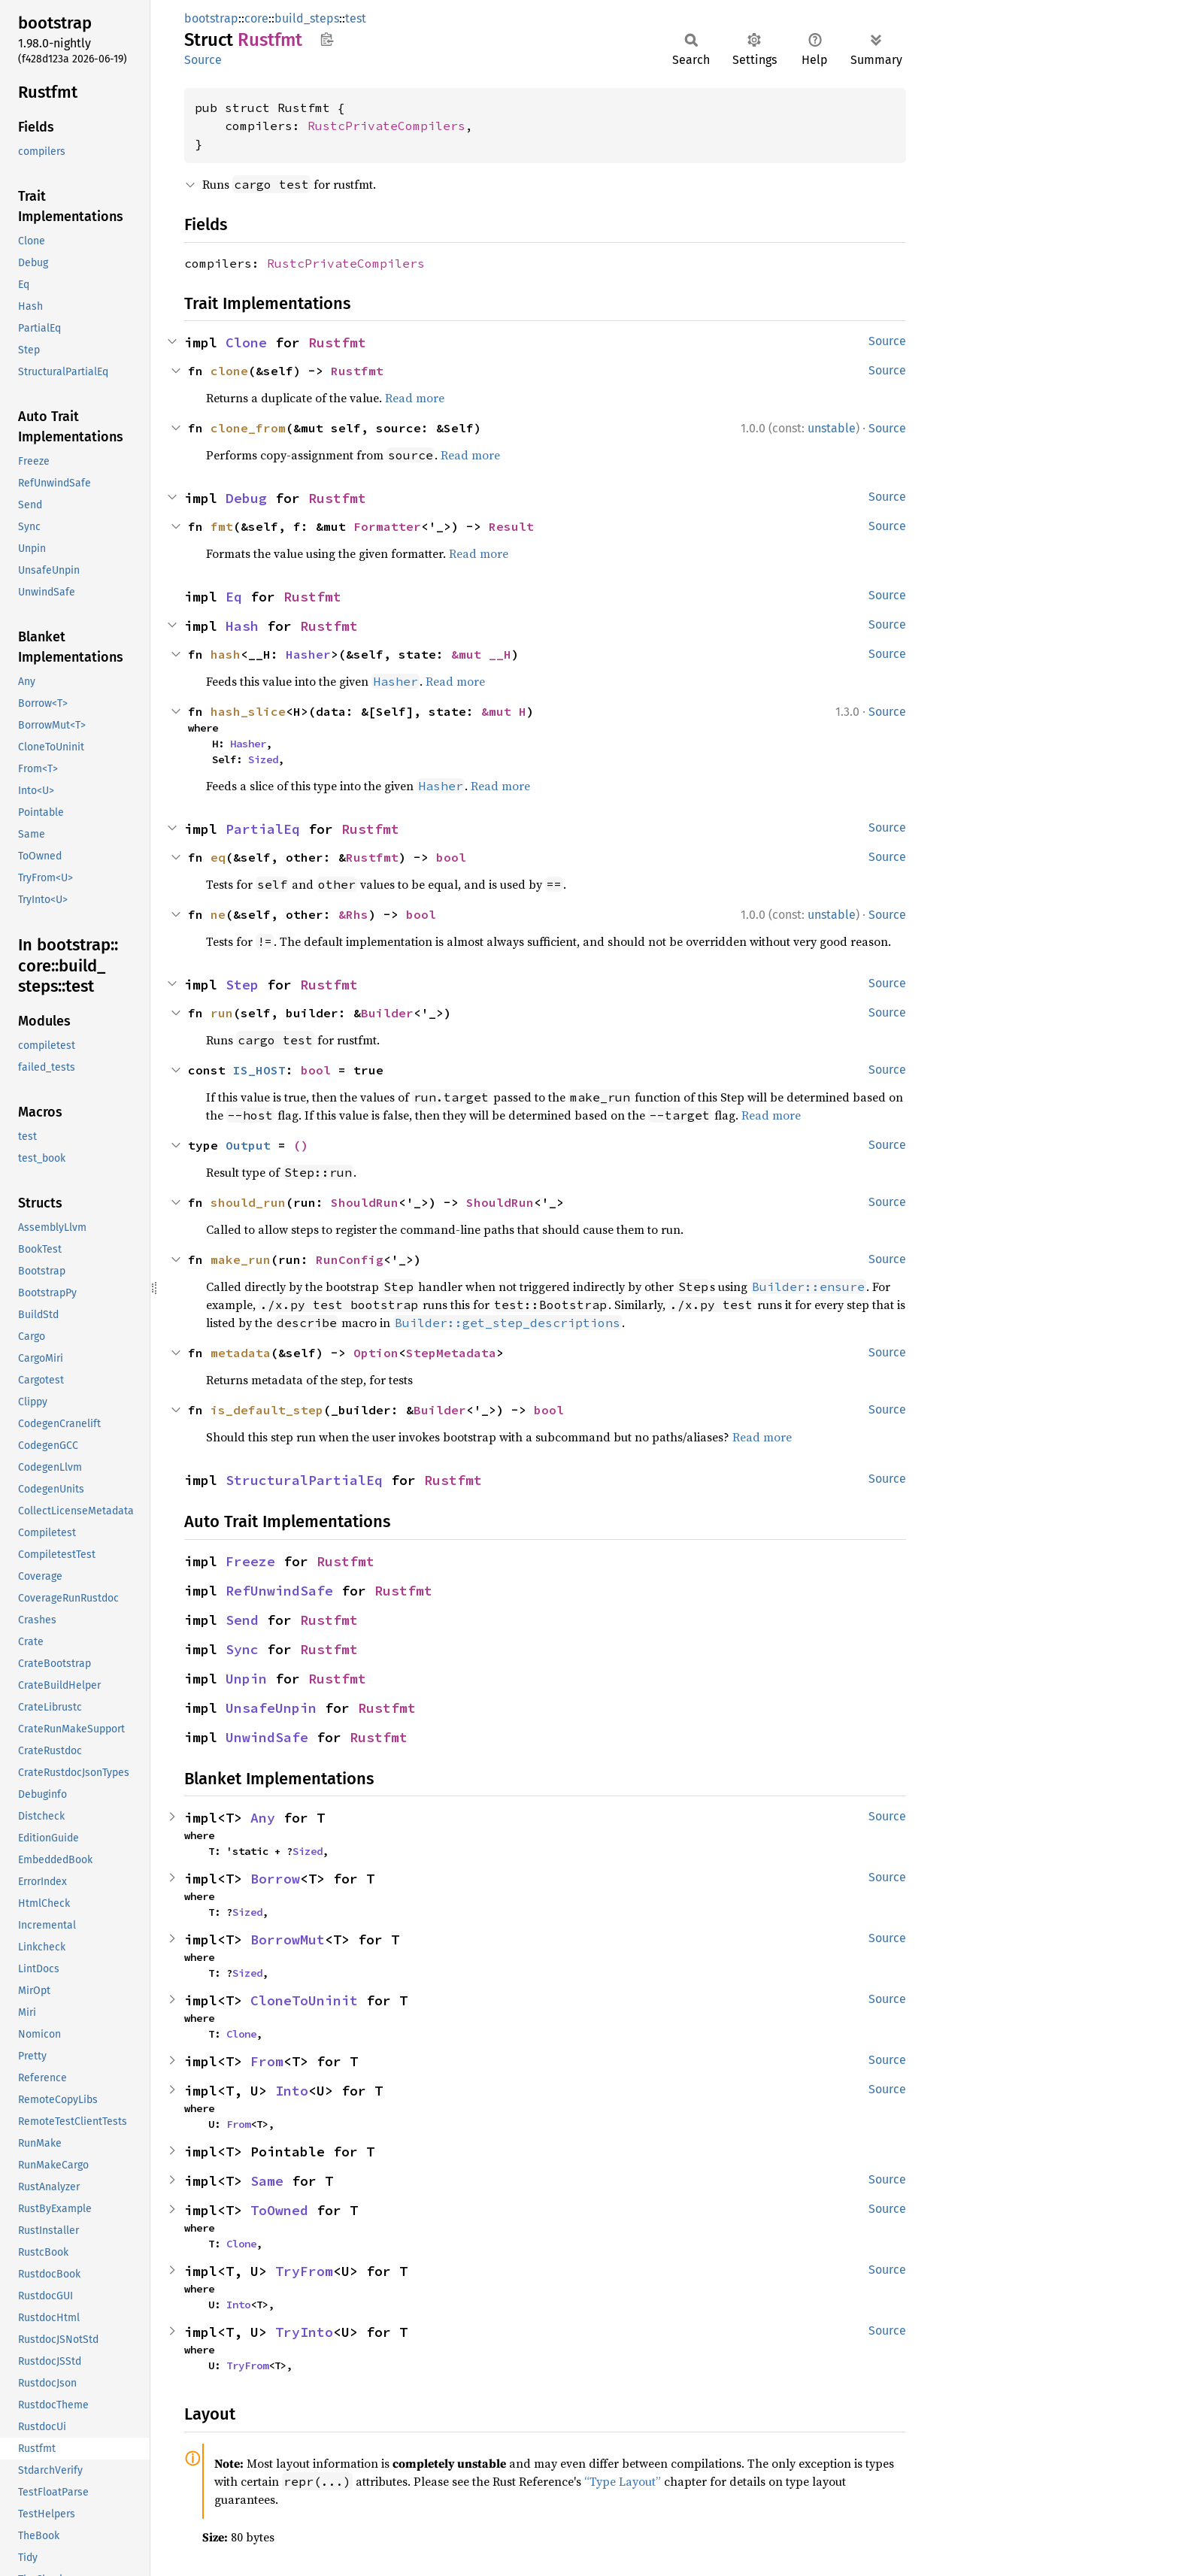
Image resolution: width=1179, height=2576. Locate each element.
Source (203, 60)
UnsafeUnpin (271, 1708)
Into (291, 2090)
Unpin (246, 1678)
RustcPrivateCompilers (386, 125)
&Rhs (353, 914)
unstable (832, 428)
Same (266, 2181)
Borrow (275, 1878)
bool (451, 857)
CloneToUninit (304, 2000)
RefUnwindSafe (279, 1590)
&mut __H (481, 654)
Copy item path (326, 39)
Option (376, 1352)
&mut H (503, 711)
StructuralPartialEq (304, 1480)
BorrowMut (287, 1939)
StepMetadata (451, 1352)
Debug (246, 498)
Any (262, 1817)
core (256, 18)
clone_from (248, 427)
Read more (414, 397)
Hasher (308, 654)
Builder (387, 1012)
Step (242, 984)
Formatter (387, 526)
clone (229, 370)
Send (242, 1620)
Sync (242, 1649)
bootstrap (211, 18)
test (355, 18)
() (300, 1145)
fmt (222, 526)
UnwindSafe (267, 1737)
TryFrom (304, 2271)
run (222, 1012)
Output (248, 1145)
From (266, 2061)
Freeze (250, 1561)
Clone (246, 342)
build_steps (306, 18)
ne (218, 914)
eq (218, 857)
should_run (248, 1202)
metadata (241, 1352)
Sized (263, 759)
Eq (234, 596)
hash (226, 654)
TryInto (304, 2332)
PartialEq (263, 829)
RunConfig (349, 1259)
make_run (241, 1259)
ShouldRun (365, 1202)
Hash (242, 626)
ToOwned (279, 2210)
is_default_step (267, 1409)
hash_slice (248, 711)
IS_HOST (259, 1069)
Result (511, 526)
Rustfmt (337, 342)
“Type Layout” (622, 2481)
